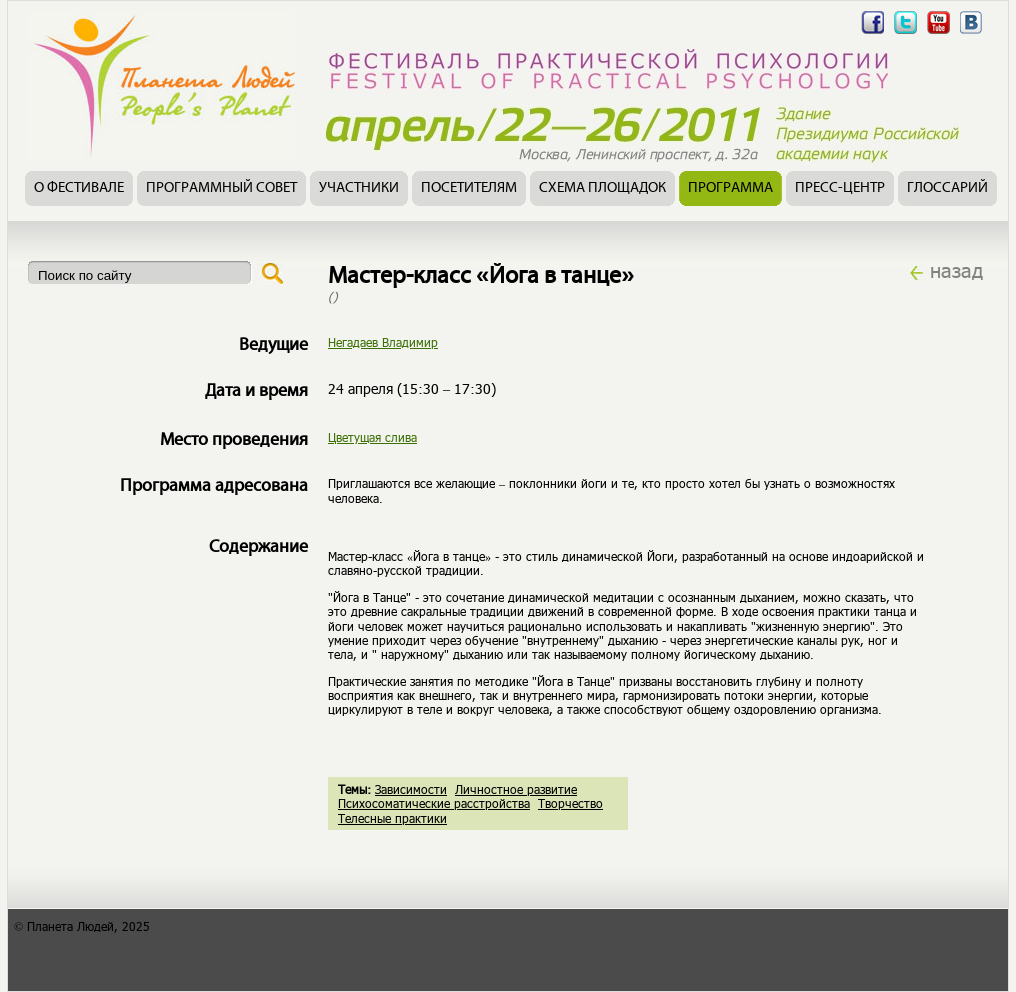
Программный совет (221, 188)
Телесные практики (392, 818)
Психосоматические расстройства (434, 803)
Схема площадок (602, 188)
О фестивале (79, 188)
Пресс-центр (840, 188)
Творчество (570, 803)
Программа (730, 188)
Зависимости (411, 789)
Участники (359, 188)
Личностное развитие (516, 789)
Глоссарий (947, 188)
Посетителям (469, 188)
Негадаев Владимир (383, 342)
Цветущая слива (372, 437)
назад (956, 270)
